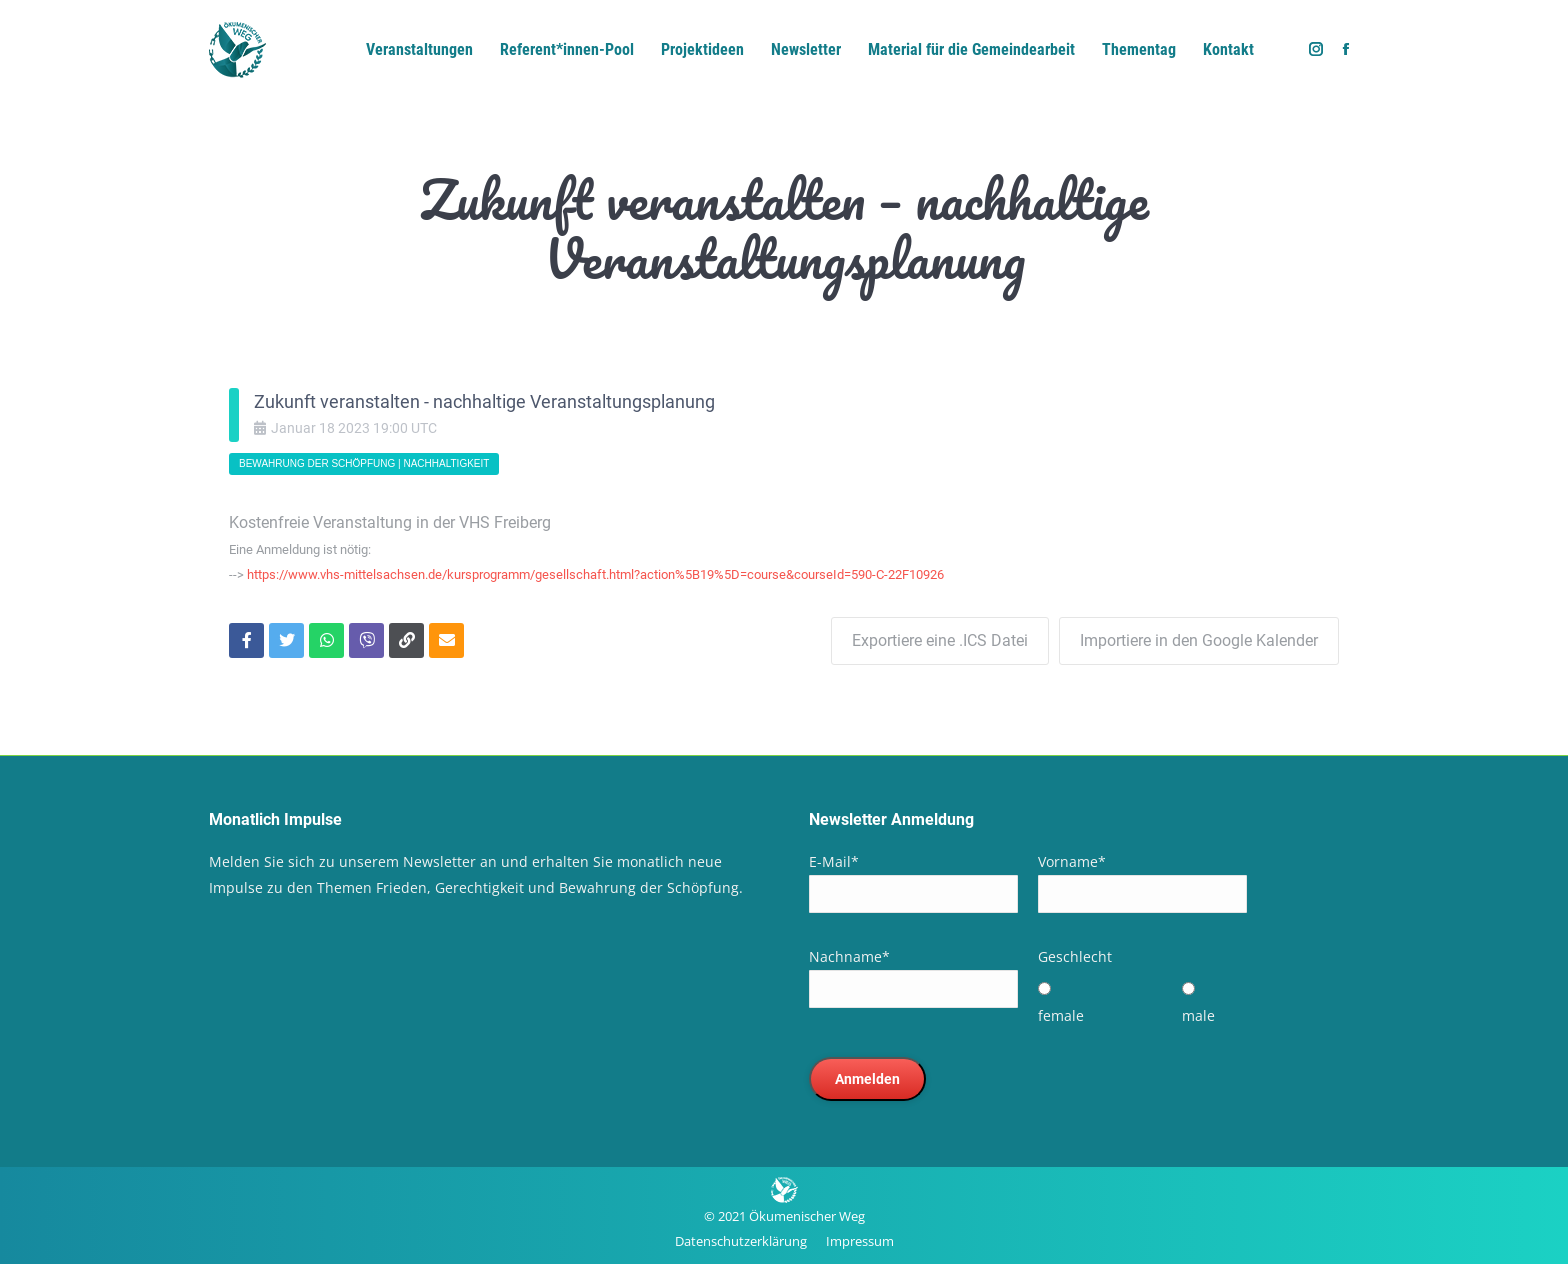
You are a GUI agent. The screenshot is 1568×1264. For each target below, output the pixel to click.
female (1061, 1015)
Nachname (849, 956)
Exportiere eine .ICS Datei (940, 640)
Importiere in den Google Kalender (1199, 640)
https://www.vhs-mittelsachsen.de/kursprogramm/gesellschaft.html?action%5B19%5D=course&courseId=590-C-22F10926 (595, 574)
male (1198, 1015)
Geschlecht (1075, 956)
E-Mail (834, 861)
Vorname (1072, 861)
